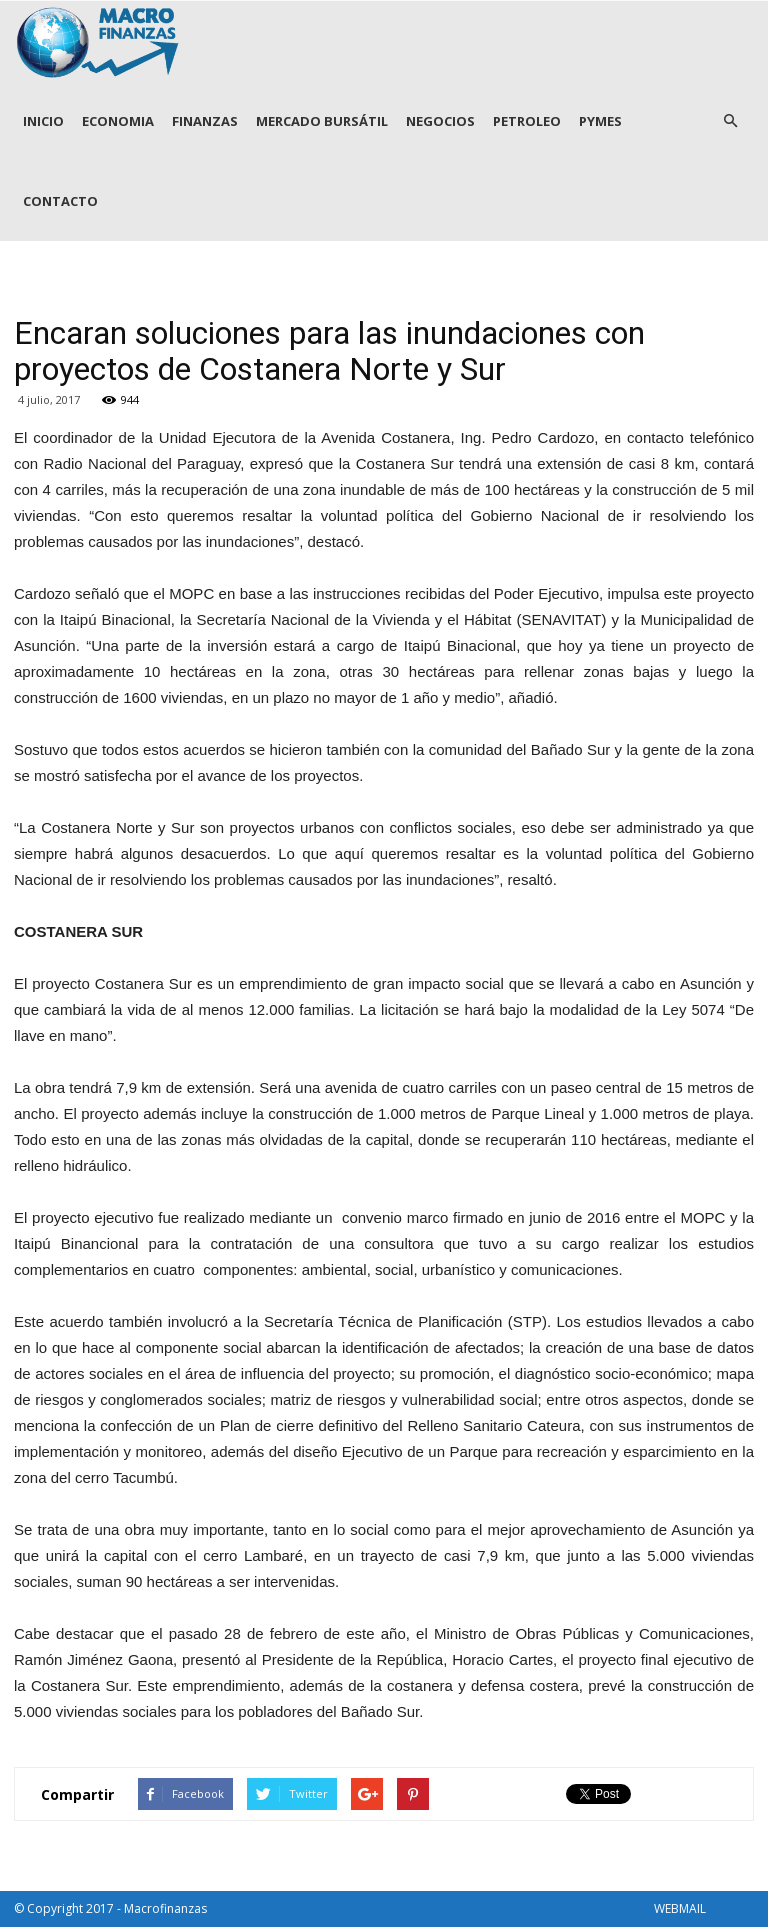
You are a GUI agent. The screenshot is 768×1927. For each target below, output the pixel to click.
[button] (730, 121)
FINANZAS (205, 121)
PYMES (600, 121)
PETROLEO (527, 121)
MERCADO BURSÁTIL (322, 121)
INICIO (43, 121)
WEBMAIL (680, 1908)
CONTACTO (60, 201)
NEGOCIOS (440, 121)
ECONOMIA (118, 121)
